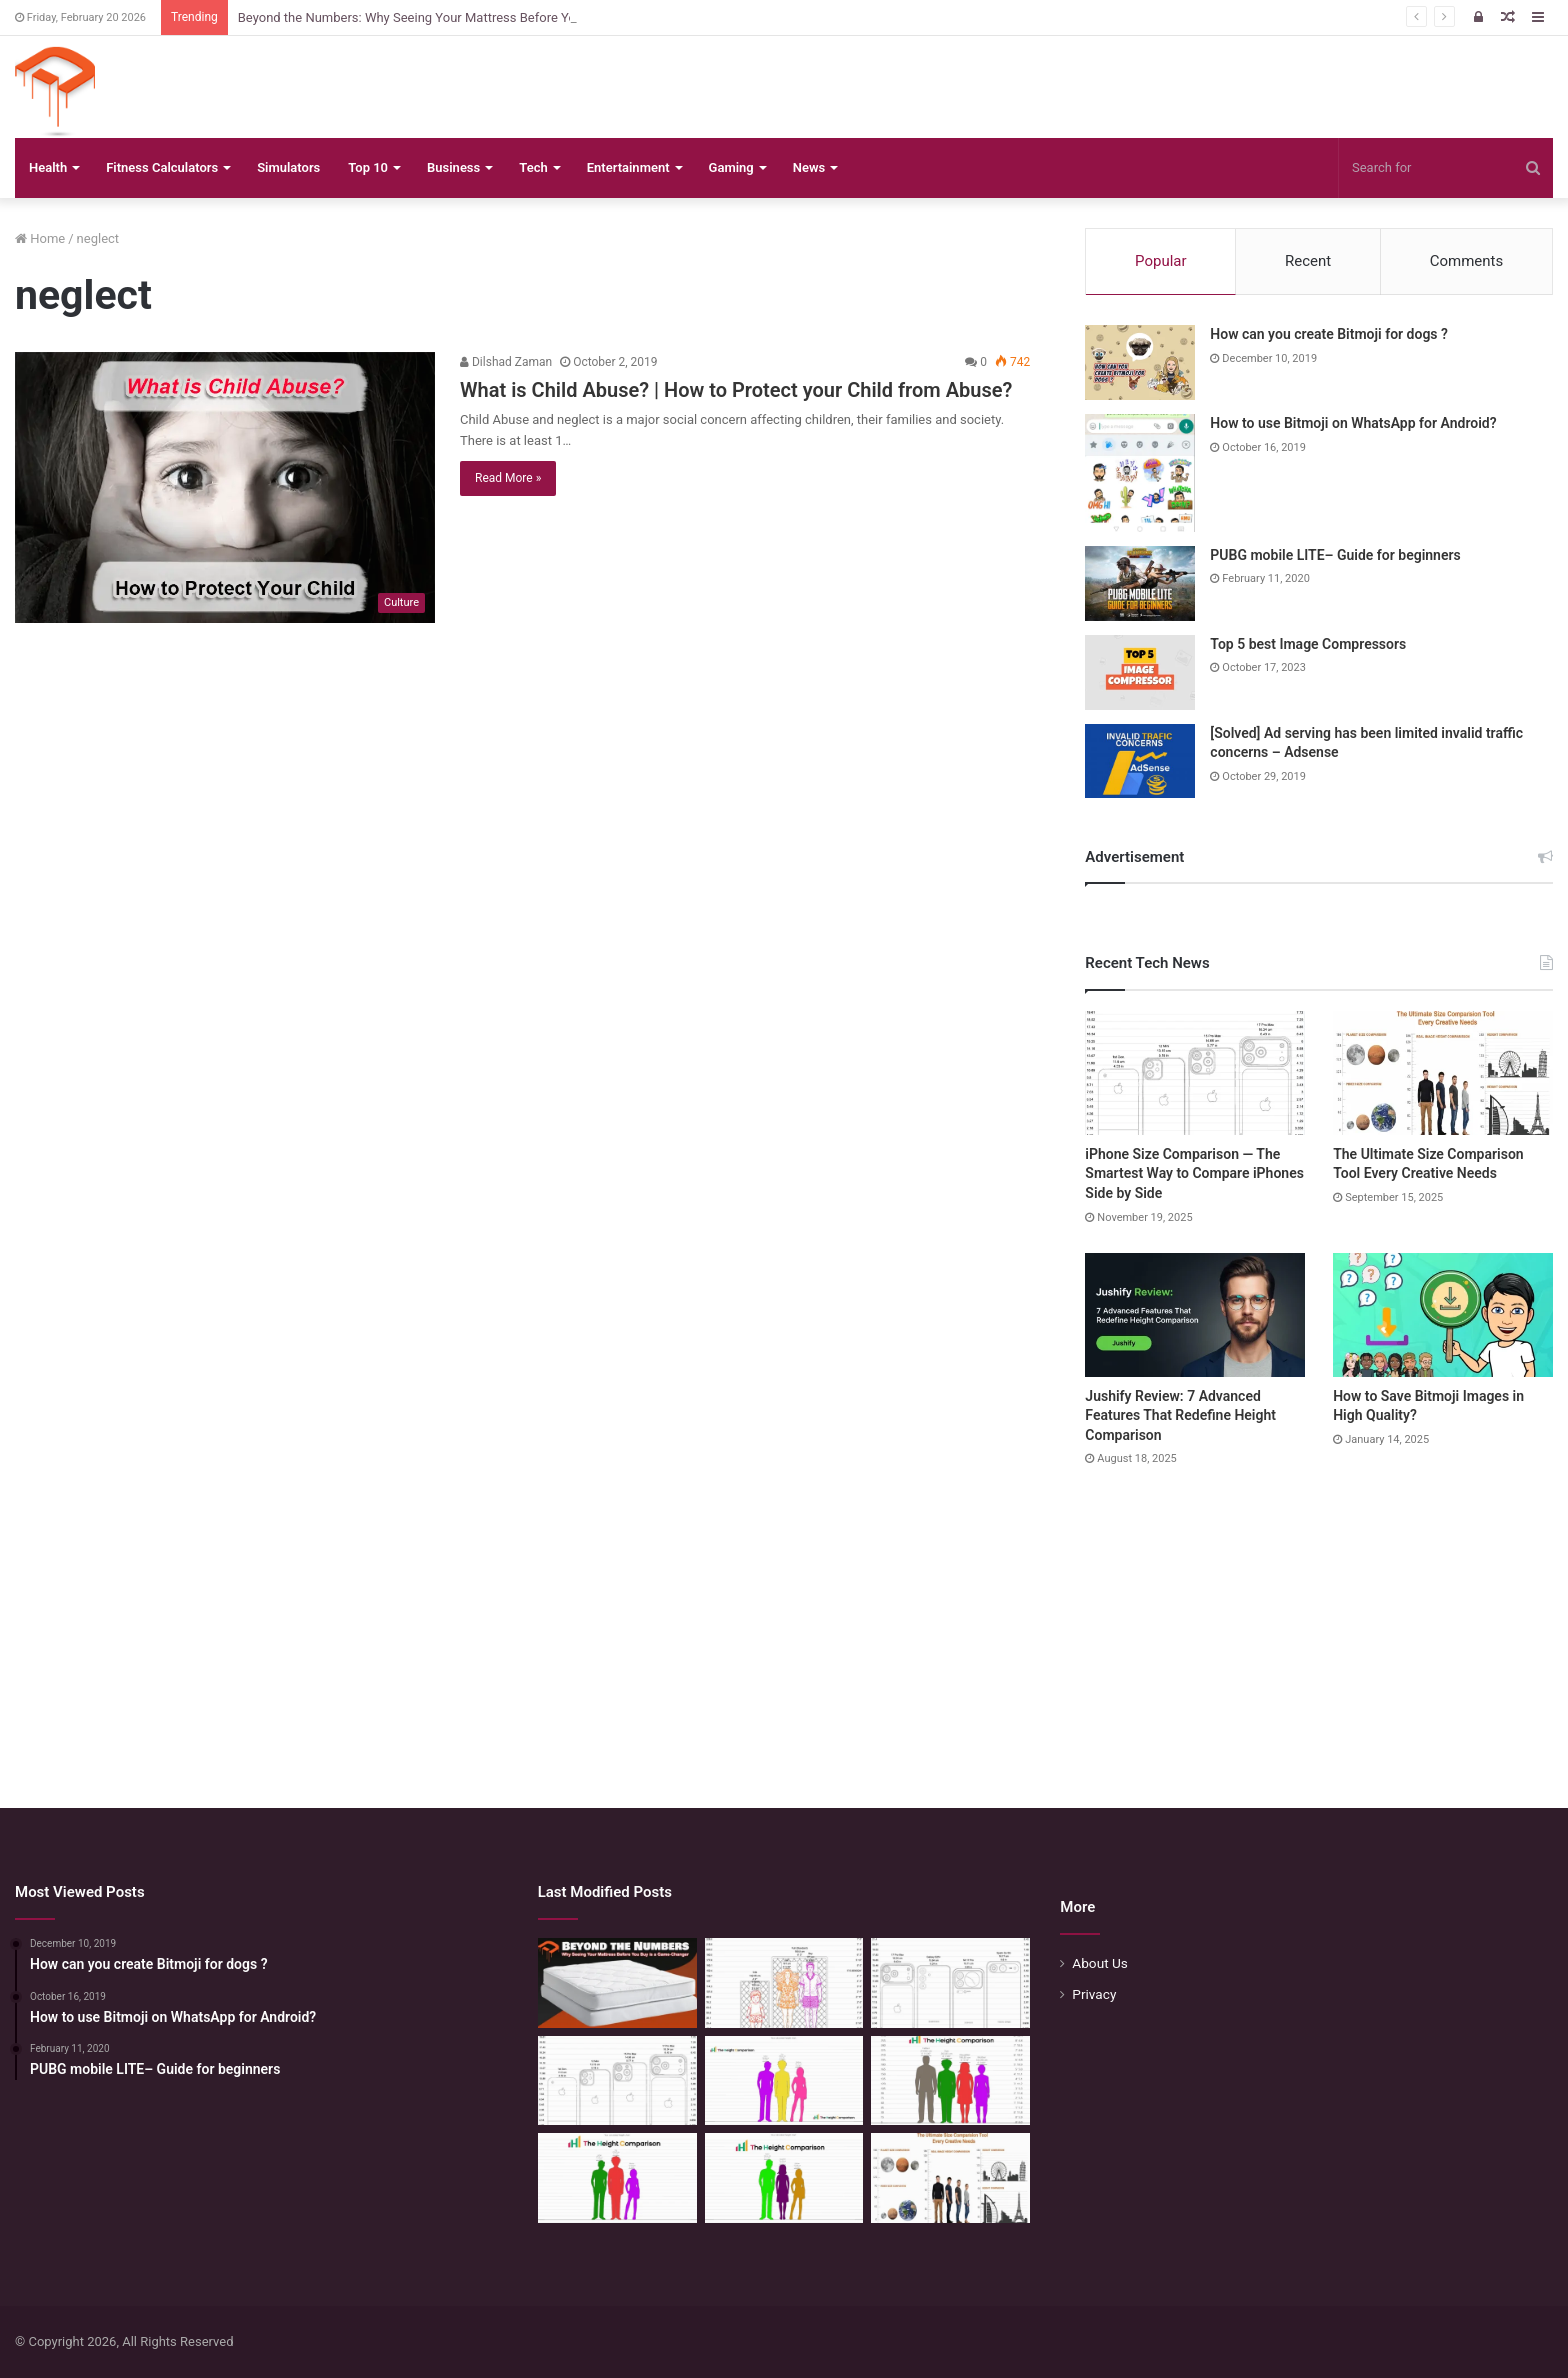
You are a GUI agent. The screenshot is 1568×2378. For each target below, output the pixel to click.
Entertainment (628, 167)
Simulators (288, 167)
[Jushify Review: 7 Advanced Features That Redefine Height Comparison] (1195, 1315)
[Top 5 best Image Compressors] (1140, 672)
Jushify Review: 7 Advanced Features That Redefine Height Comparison (1180, 1415)
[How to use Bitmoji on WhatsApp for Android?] (1140, 473)
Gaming (731, 167)
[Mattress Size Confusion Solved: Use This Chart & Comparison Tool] (784, 1983)
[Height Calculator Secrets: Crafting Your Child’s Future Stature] (784, 2081)
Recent (1308, 261)
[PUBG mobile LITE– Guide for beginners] (1140, 583)
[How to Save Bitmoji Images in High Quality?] (1443, 1315)
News (809, 167)
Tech (533, 167)
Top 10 (368, 167)
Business (453, 167)
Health (48, 167)
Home (40, 238)
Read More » (508, 478)
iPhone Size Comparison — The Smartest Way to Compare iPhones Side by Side (1194, 1173)
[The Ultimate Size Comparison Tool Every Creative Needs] (1443, 1073)
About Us (1100, 1963)
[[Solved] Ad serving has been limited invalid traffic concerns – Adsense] (1140, 761)
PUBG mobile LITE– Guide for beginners (1335, 555)
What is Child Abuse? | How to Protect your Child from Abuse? (736, 390)
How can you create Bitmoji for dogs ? (1329, 334)
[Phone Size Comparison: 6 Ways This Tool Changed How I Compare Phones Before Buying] (950, 1983)
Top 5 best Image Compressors (1308, 644)
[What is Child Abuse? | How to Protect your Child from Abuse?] (225, 487)
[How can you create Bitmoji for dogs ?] (1140, 362)
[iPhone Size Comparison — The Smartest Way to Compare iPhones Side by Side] (1195, 1073)
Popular (1161, 261)
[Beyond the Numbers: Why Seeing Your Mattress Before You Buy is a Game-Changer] (617, 1983)
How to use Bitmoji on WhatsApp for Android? (1353, 423)
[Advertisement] (784, 1618)
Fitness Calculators (162, 167)
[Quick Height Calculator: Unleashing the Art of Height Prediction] (950, 2081)
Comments (1467, 261)
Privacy (1094, 1994)
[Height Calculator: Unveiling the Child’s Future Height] (784, 2178)
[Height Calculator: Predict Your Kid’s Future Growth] (617, 2178)
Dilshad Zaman (506, 362)
